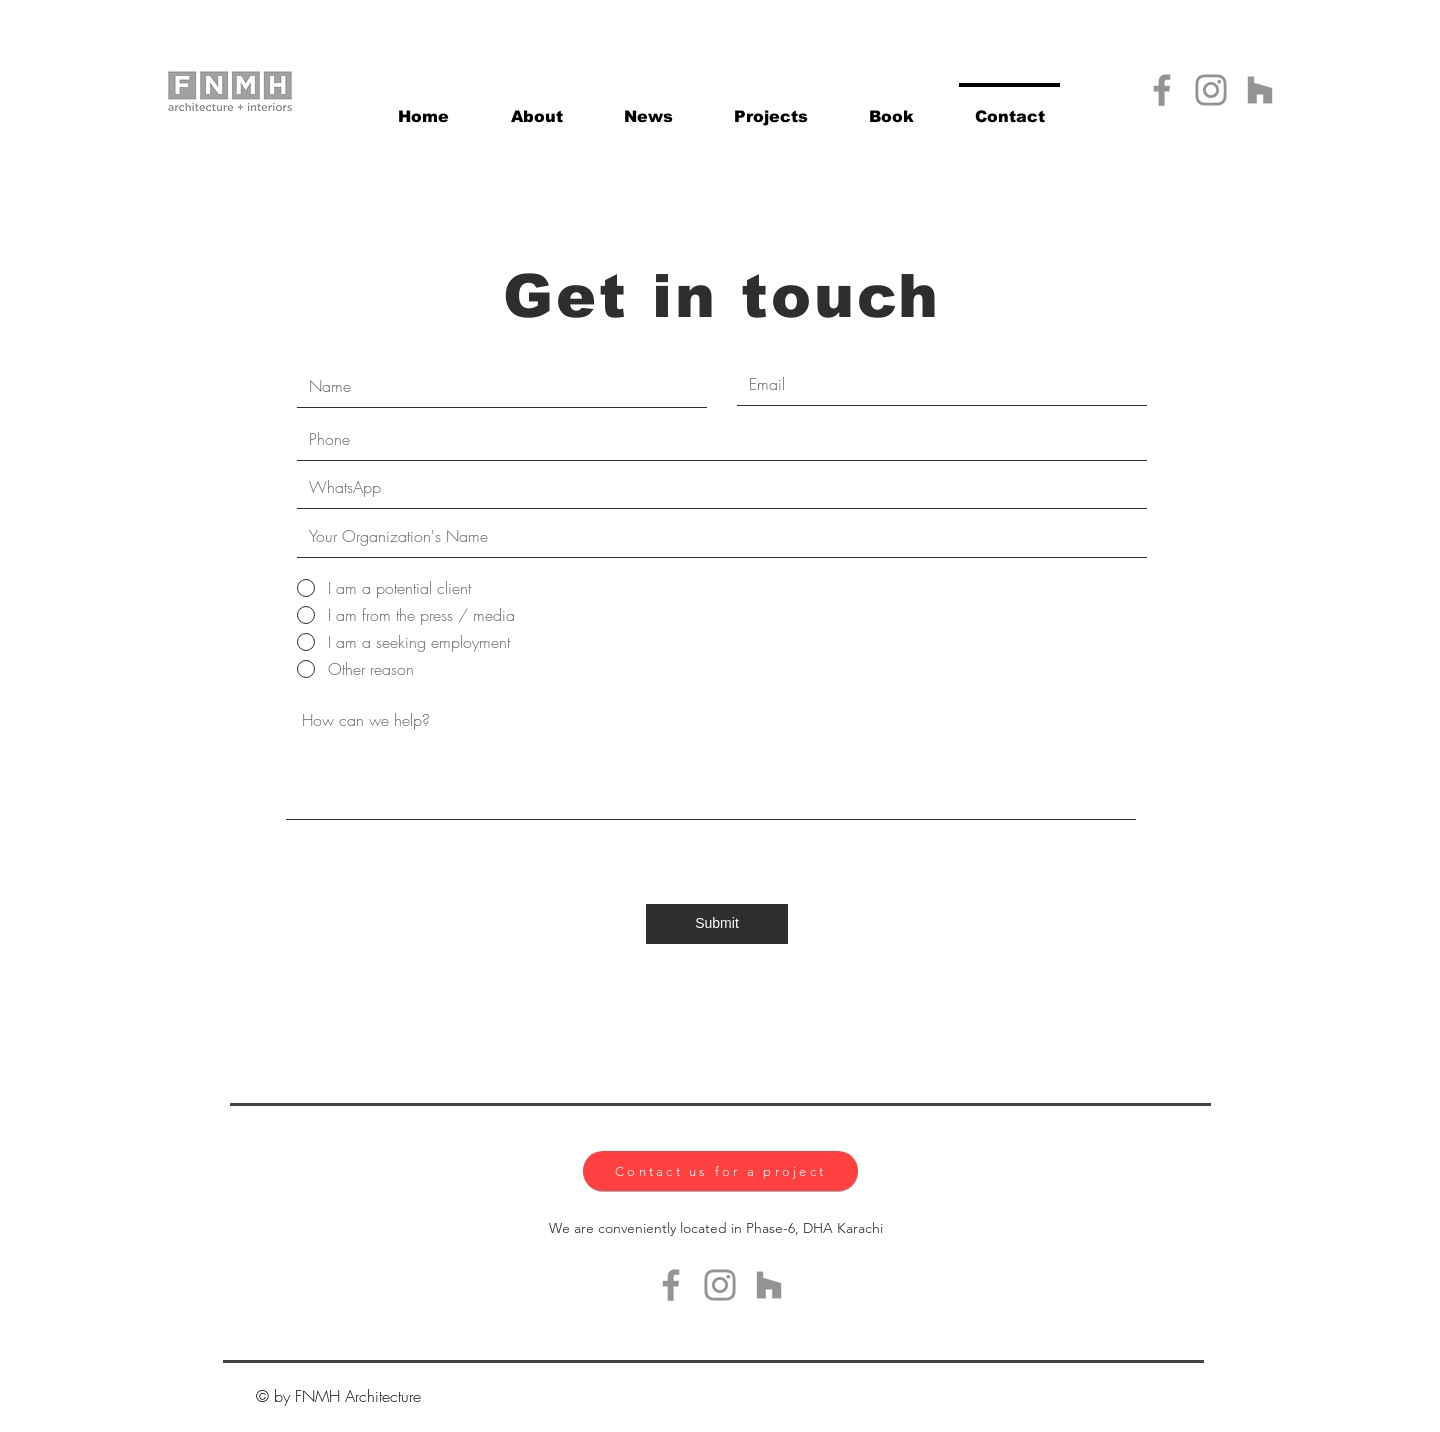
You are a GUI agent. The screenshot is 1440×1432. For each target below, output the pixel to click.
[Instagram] (1211, 90)
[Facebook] (1162, 90)
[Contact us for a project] (720, 1171)
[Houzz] (1260, 90)
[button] (770, 108)
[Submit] (717, 924)
